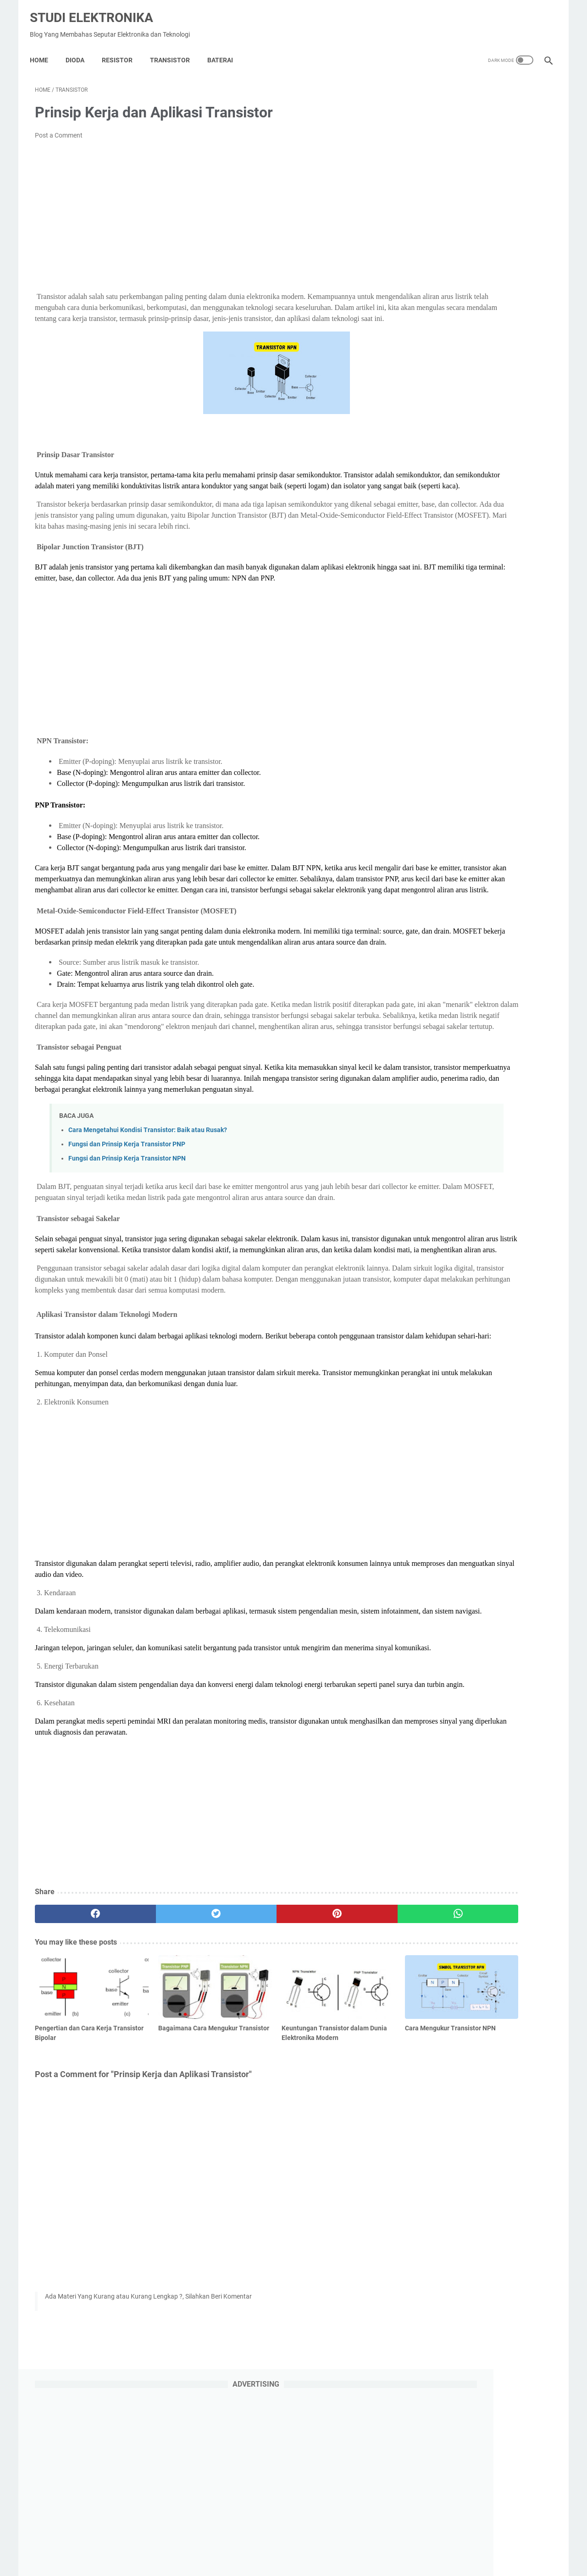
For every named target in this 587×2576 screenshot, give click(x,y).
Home (44, 47)
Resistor (122, 47)
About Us (291, 2543)
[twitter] (165, 2093)
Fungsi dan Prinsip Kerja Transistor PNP (126, 1247)
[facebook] (78, 2093)
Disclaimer (328, 2543)
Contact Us (368, 2543)
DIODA (80, 47)
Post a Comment (59, 128)
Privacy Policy (249, 2543)
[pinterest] (251, 2093)
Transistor (175, 47)
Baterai (225, 47)
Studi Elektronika (96, 9)
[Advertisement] (208, 208)
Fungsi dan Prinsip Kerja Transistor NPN (127, 1261)
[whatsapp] (338, 2093)
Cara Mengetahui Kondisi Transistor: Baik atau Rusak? (147, 1233)
